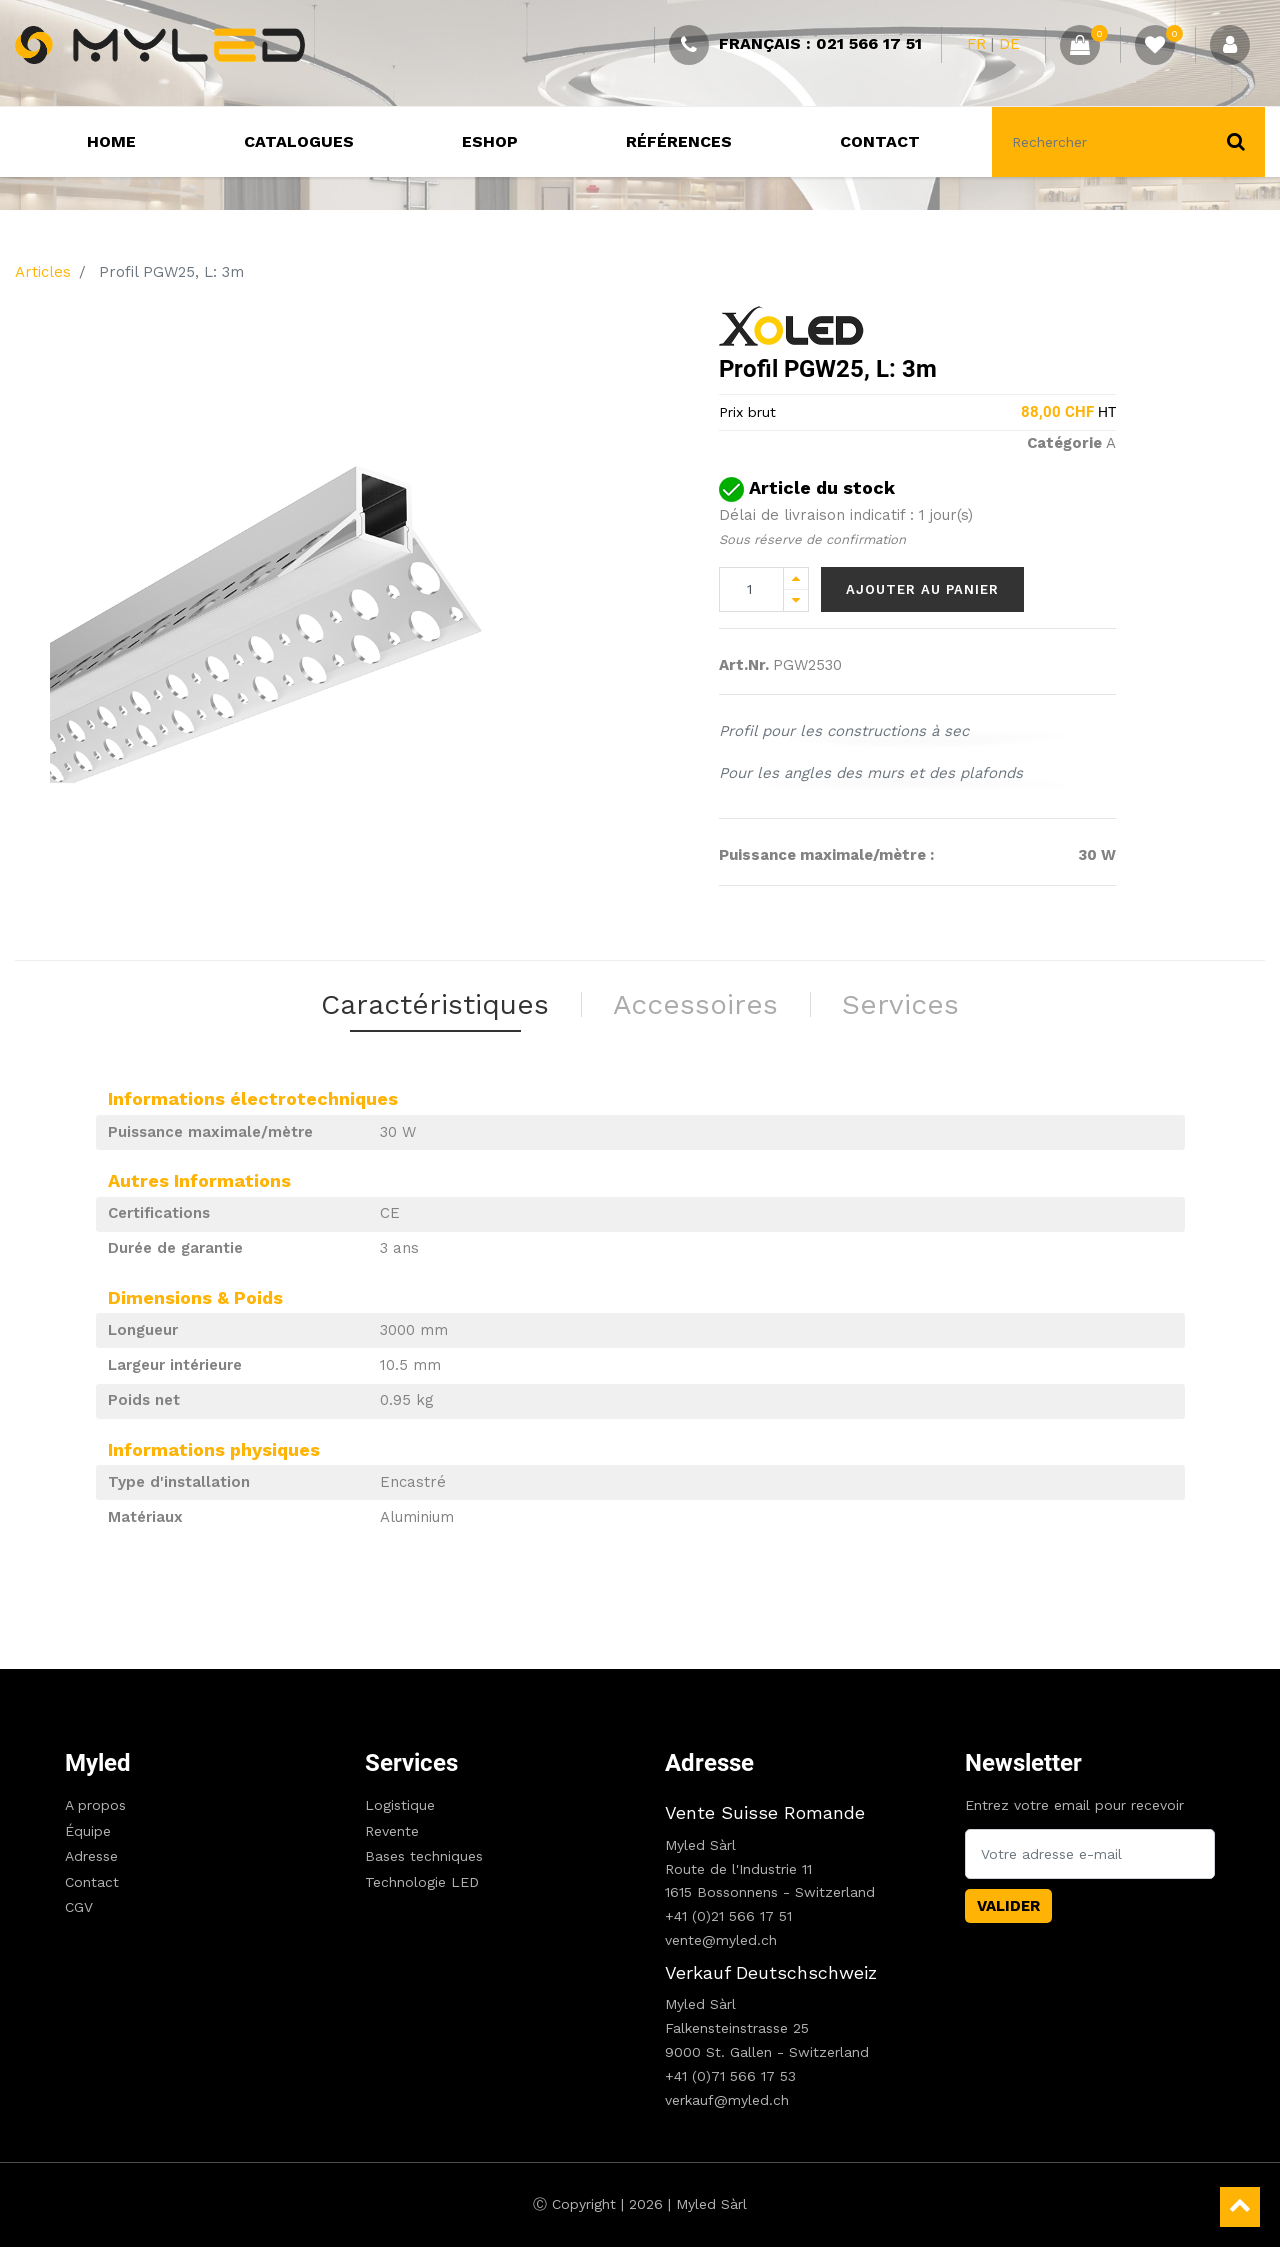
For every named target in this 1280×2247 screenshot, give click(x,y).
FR (976, 44)
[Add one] (796, 578)
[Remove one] (796, 600)
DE (1009, 44)
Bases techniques (424, 1856)
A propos (95, 1805)
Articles (43, 272)
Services (411, 1763)
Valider (1008, 1906)
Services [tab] (900, 1004)
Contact (92, 1882)
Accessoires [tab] (695, 1004)
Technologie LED (422, 1882)
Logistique (400, 1805)
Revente (392, 1831)
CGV (79, 1907)
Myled (98, 1763)
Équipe (88, 1831)
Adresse (91, 1856)
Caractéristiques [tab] (435, 1004)
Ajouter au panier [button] (922, 589)
